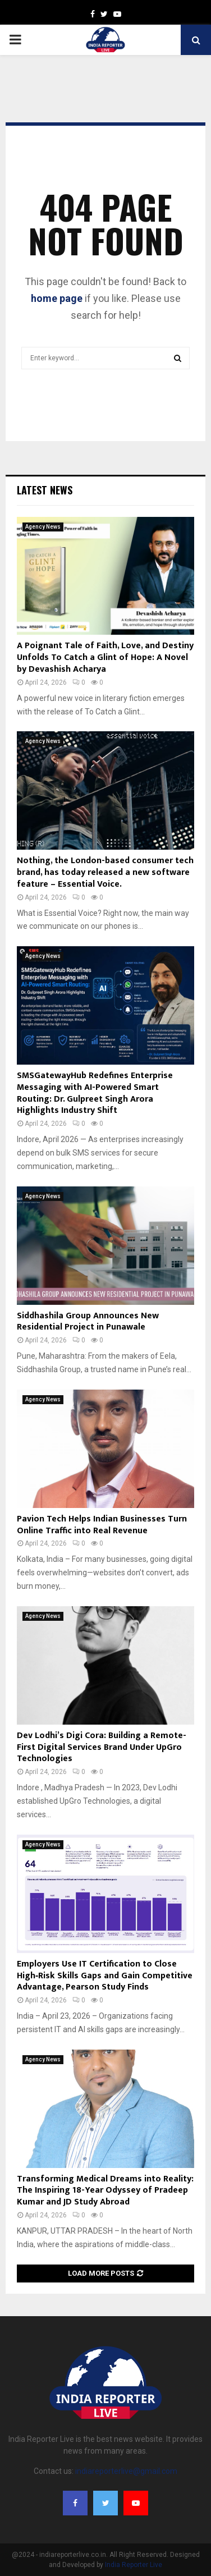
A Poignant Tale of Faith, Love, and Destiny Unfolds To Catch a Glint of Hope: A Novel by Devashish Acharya (105, 657)
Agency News (43, 527)
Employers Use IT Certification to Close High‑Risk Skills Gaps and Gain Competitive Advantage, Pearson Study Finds (104, 1975)
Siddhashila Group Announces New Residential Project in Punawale (88, 1321)
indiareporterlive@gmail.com (126, 2471)
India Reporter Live (133, 2565)
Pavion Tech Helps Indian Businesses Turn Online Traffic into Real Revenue (102, 1524)
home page (56, 298)
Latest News (44, 490)
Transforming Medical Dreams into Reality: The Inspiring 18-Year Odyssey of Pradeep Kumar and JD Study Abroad (105, 2190)
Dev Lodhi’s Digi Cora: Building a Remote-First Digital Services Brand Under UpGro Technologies (101, 1747)
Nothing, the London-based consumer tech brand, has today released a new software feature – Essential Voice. (105, 872)
